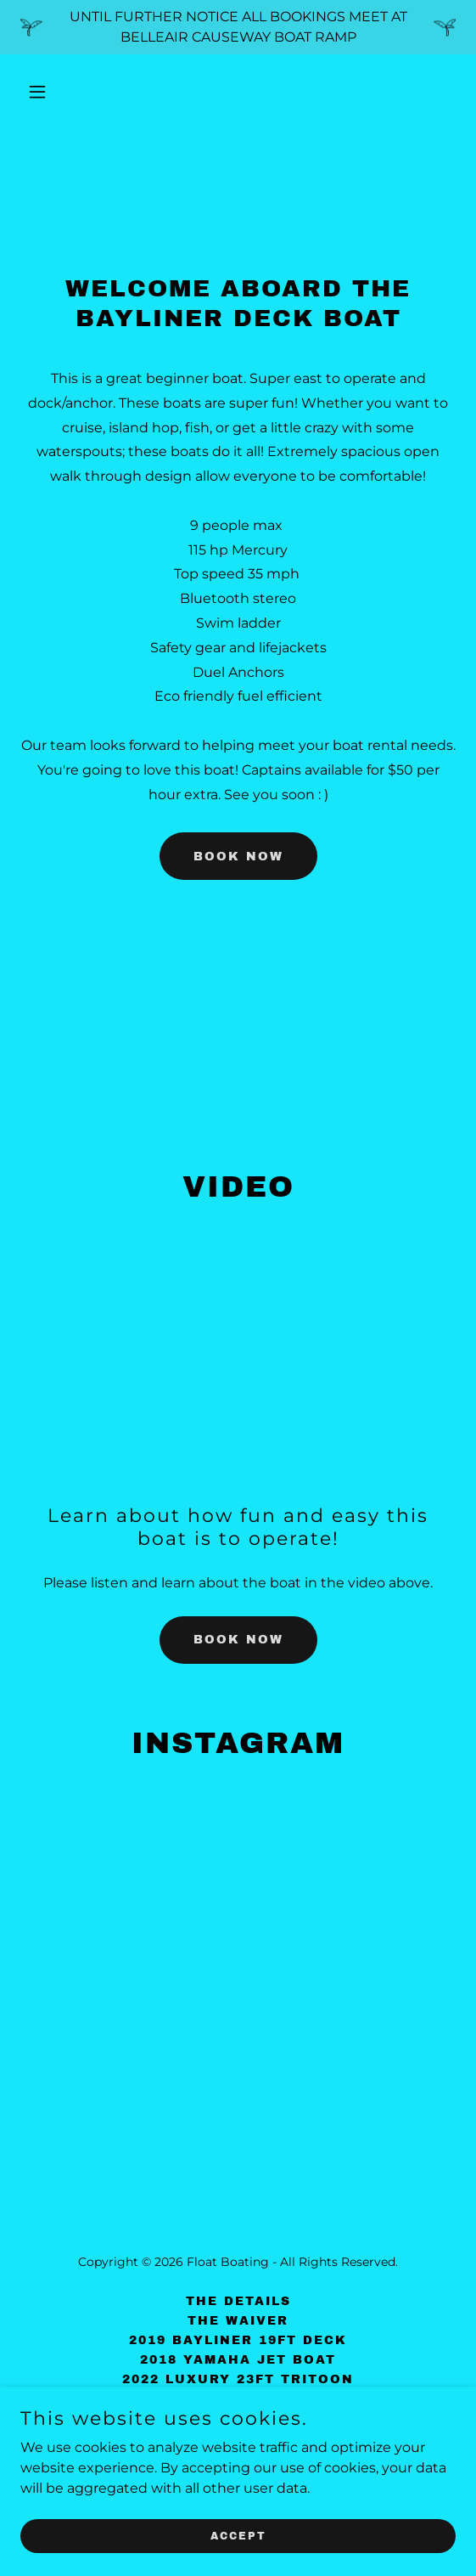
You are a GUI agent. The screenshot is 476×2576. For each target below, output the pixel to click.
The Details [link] (238, 2301)
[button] (70, 92)
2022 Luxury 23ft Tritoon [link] (238, 2379)
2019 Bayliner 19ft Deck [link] (238, 2340)
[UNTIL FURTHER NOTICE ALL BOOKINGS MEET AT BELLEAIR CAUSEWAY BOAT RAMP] (238, 27)
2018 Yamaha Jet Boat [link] (238, 2359)
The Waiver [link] (238, 2320)
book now (238, 856)
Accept (238, 2535)
